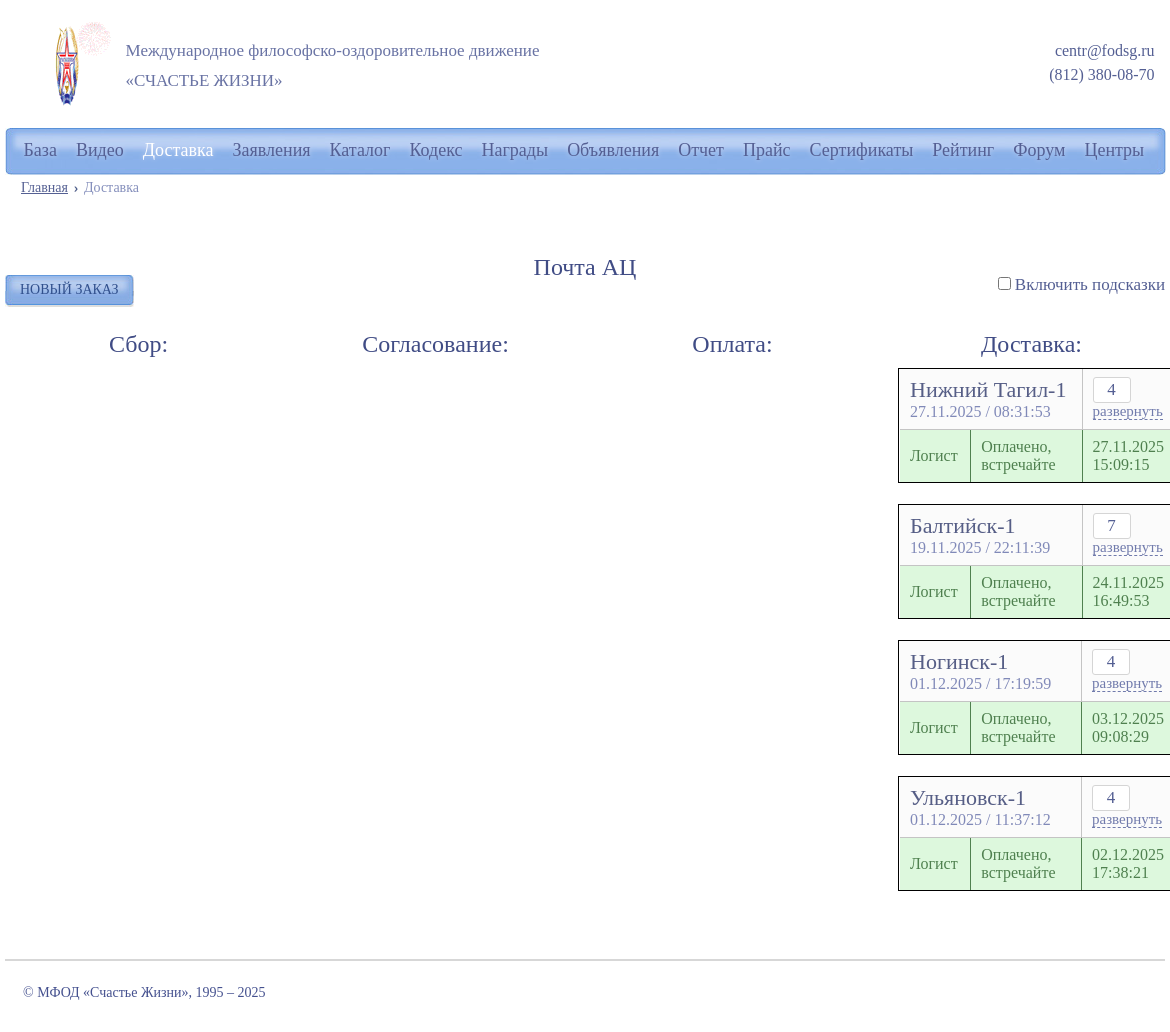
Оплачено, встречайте (1018, 455)
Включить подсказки (1090, 284)
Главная (44, 187)
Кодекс (435, 150)
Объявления (613, 150)
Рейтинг (963, 150)
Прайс (767, 150)
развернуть (1128, 411)
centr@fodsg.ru (1105, 50)
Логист (934, 455)
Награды (515, 150)
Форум (1039, 150)
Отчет (701, 150)
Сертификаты (862, 150)
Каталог (360, 150)
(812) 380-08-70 (1101, 74)
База (40, 150)
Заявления (272, 150)
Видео (100, 150)
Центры (1114, 150)
